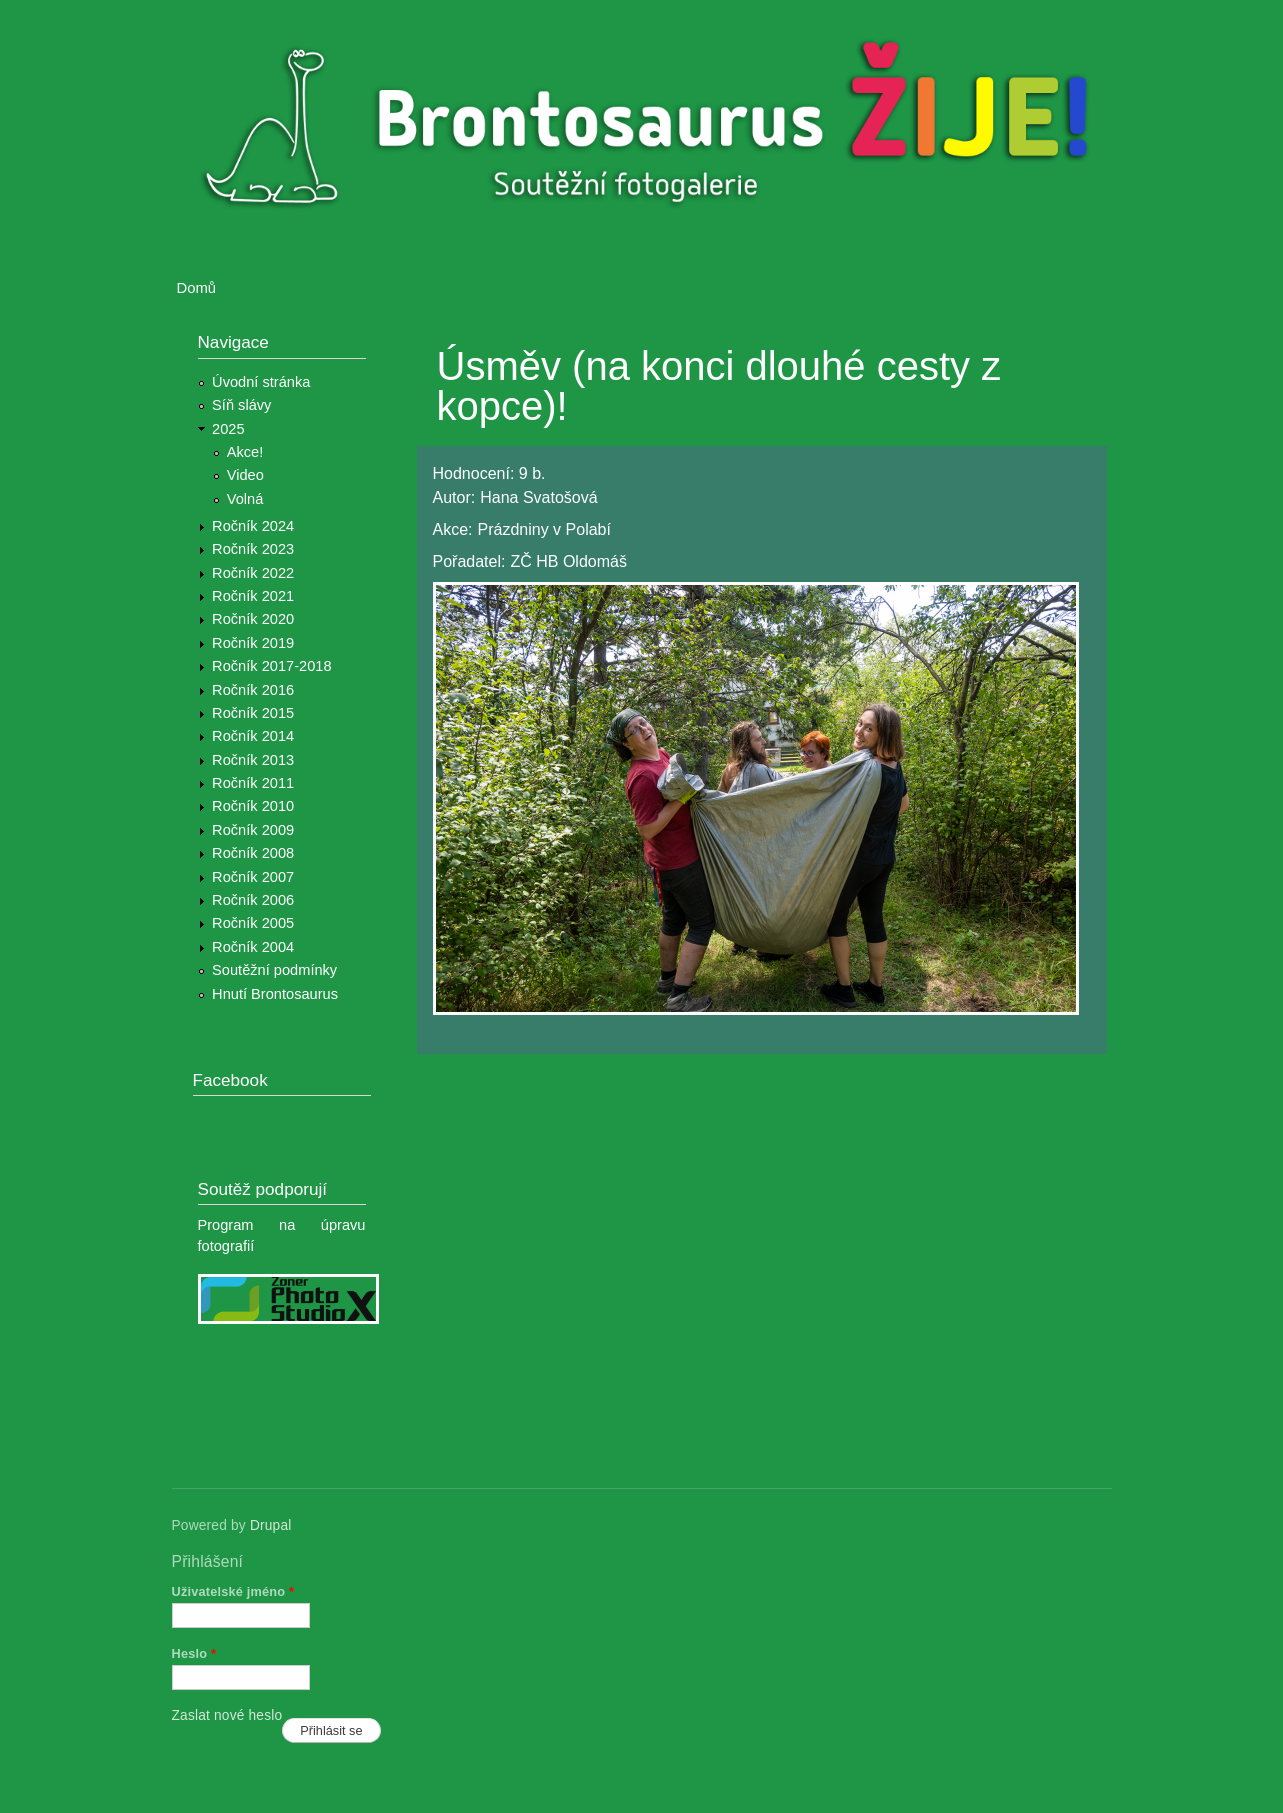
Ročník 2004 (253, 947)
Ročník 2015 (253, 713)
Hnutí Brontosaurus (275, 994)
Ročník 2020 (253, 619)
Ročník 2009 (253, 830)
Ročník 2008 (253, 853)
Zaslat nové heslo (227, 1715)
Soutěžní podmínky (274, 970)
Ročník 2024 (253, 526)
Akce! (245, 452)
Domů (197, 288)
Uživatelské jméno (233, 1591)
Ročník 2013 (253, 760)
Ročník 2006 (253, 900)
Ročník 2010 (253, 806)
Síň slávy (241, 405)
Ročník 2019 (253, 643)
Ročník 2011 (253, 783)
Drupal (271, 1525)
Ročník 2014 (253, 736)
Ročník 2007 (253, 877)
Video (245, 475)
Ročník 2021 (253, 596)
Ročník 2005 (253, 923)
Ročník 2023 (253, 549)
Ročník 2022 (253, 573)
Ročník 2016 (253, 690)
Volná (245, 499)
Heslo (194, 1653)
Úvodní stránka (261, 382)
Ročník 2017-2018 (271, 666)
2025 (228, 429)
